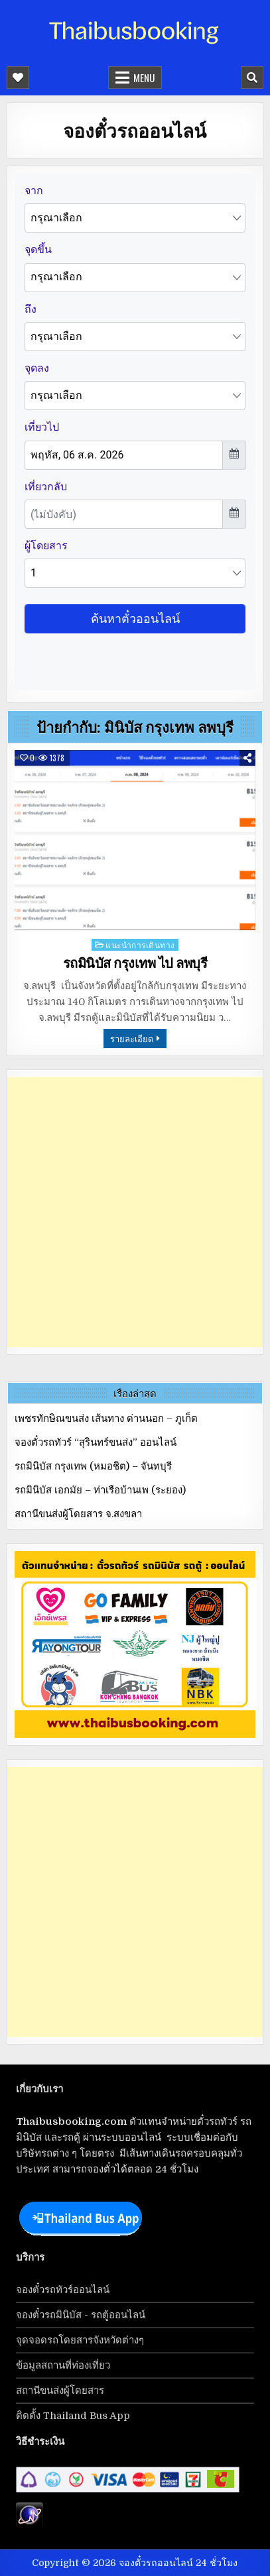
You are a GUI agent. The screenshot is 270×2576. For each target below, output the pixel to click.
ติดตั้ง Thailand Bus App (73, 2416)
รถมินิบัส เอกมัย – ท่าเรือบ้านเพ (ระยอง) (100, 1490)
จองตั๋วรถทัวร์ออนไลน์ (62, 2290)
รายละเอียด (131, 1038)
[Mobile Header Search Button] (252, 77)
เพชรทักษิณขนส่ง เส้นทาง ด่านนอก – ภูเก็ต (106, 1418)
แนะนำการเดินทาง (140, 944)
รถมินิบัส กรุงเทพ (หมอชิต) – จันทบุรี (93, 1466)
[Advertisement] (135, 1212)
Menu (144, 77)
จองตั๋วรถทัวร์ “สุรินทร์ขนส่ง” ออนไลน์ (95, 1442)
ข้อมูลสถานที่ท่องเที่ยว (63, 2365)
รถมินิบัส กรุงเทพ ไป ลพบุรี (135, 963)
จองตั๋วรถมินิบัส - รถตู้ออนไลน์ (80, 2315)
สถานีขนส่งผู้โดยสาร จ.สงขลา (78, 1514)
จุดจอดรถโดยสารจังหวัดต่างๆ (80, 2340)
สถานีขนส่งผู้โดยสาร (60, 2390)
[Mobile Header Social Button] (18, 77)
